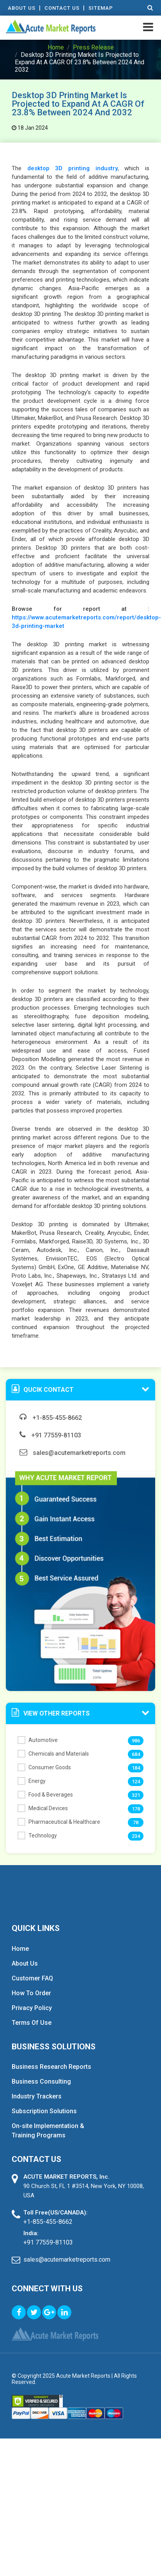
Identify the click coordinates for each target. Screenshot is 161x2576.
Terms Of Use (31, 2022)
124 (136, 1781)
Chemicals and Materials (53, 1754)
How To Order (31, 1993)
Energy (32, 1781)
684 (136, 1754)
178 (136, 1809)
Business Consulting (41, 2081)
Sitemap (100, 8)
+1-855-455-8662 (50, 1417)
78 (135, 1822)
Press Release (93, 47)
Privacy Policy (32, 2008)
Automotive (38, 1740)
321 (136, 1795)
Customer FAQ (32, 1978)
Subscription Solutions (44, 2111)
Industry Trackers (37, 2096)
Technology (37, 1835)
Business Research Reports (51, 2066)
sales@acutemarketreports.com (72, 1452)
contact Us (62, 8)
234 (136, 1836)
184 (136, 1768)
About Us (21, 8)
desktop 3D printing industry (72, 168)
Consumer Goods (44, 1767)
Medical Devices (43, 1808)
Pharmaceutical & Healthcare (59, 1822)
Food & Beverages (45, 1794)
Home (56, 47)
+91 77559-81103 (50, 1435)
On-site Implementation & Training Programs (48, 2130)
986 (136, 1741)
